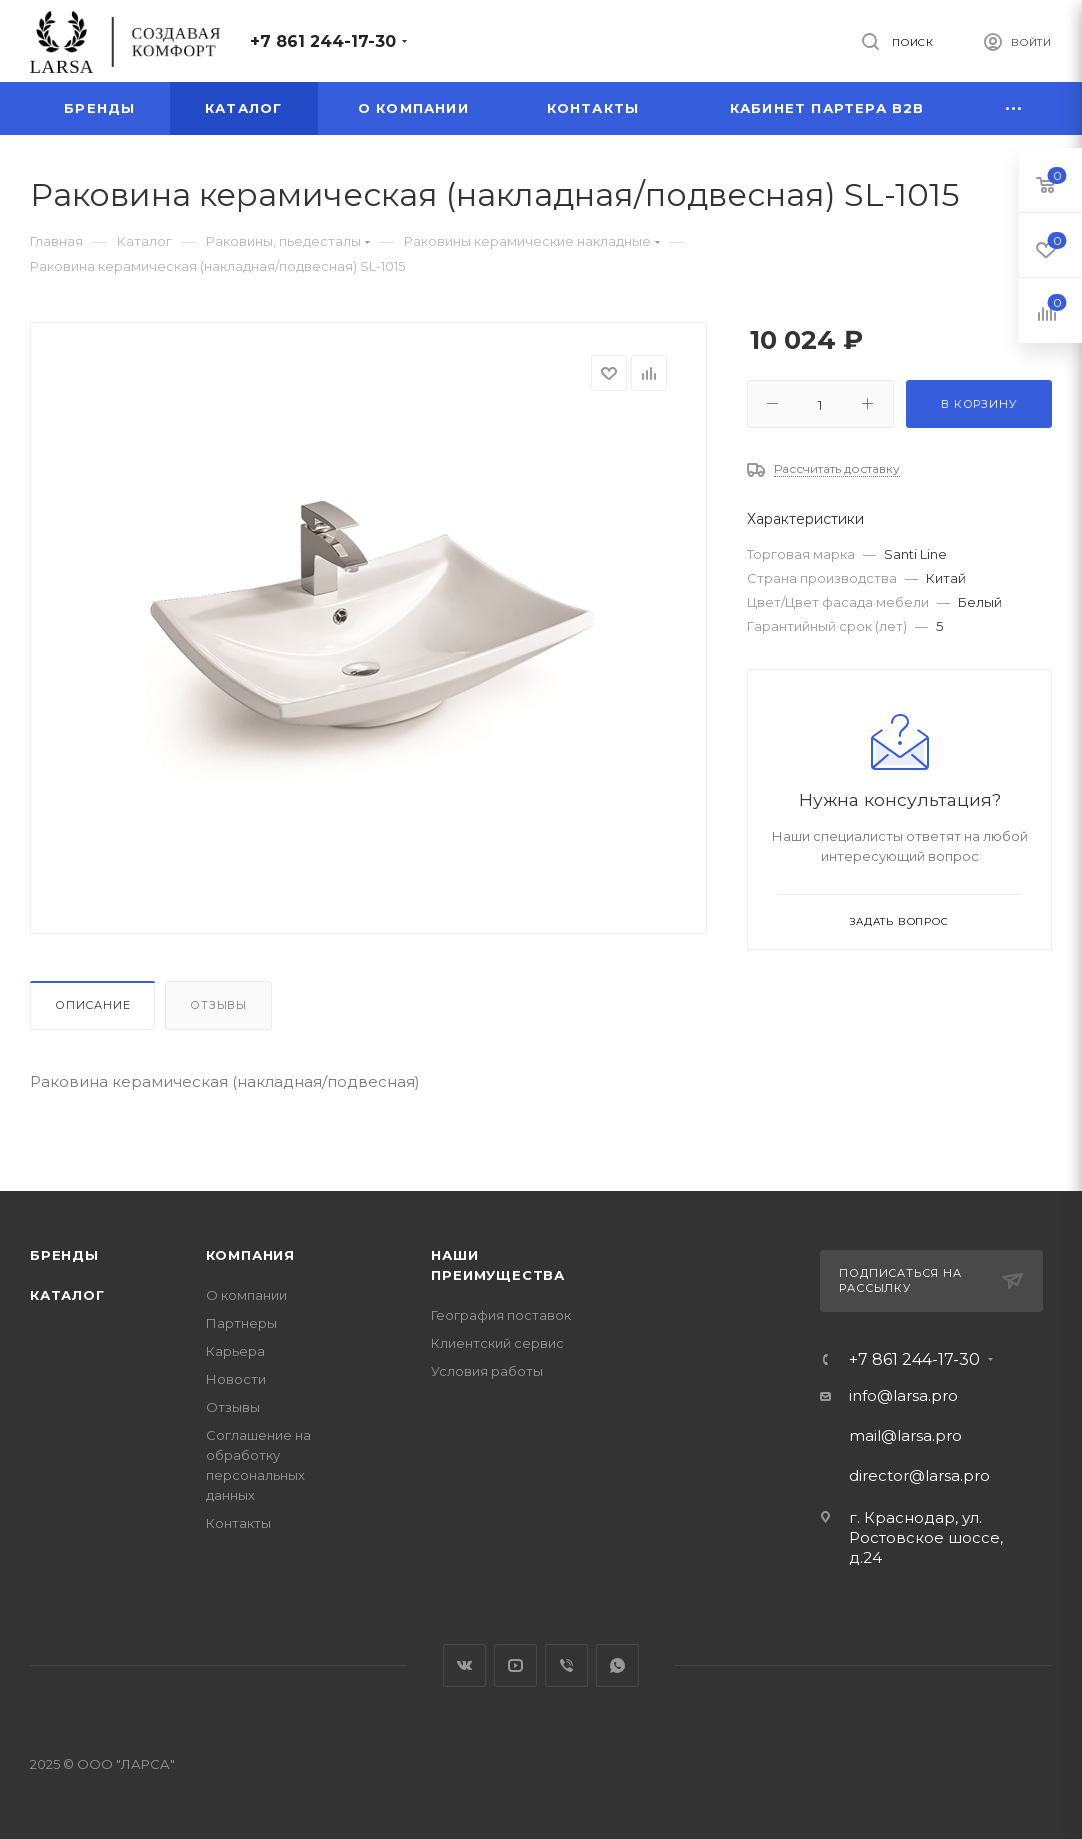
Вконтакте (464, 1665)
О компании (246, 1295)
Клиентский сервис (497, 1343)
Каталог (67, 1295)
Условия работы (487, 1371)
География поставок (501, 1315)
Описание (92, 1005)
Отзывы (218, 1005)
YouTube (515, 1665)
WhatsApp (617, 1665)
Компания (250, 1255)
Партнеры (241, 1323)
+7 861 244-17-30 (323, 41)
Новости (236, 1379)
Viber (566, 1665)
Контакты (238, 1523)
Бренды (64, 1255)
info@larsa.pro (903, 1395)
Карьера (235, 1351)
